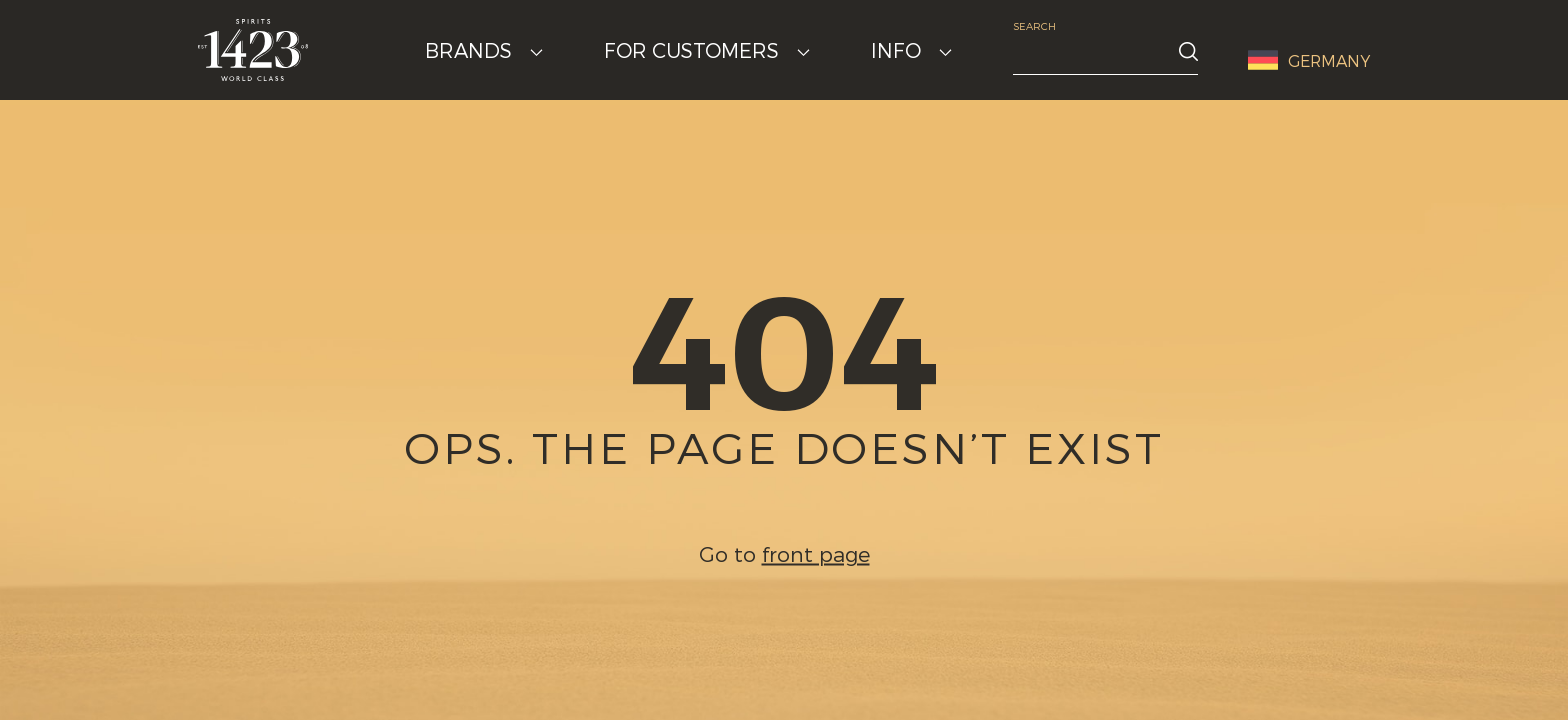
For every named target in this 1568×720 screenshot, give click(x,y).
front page (816, 553)
